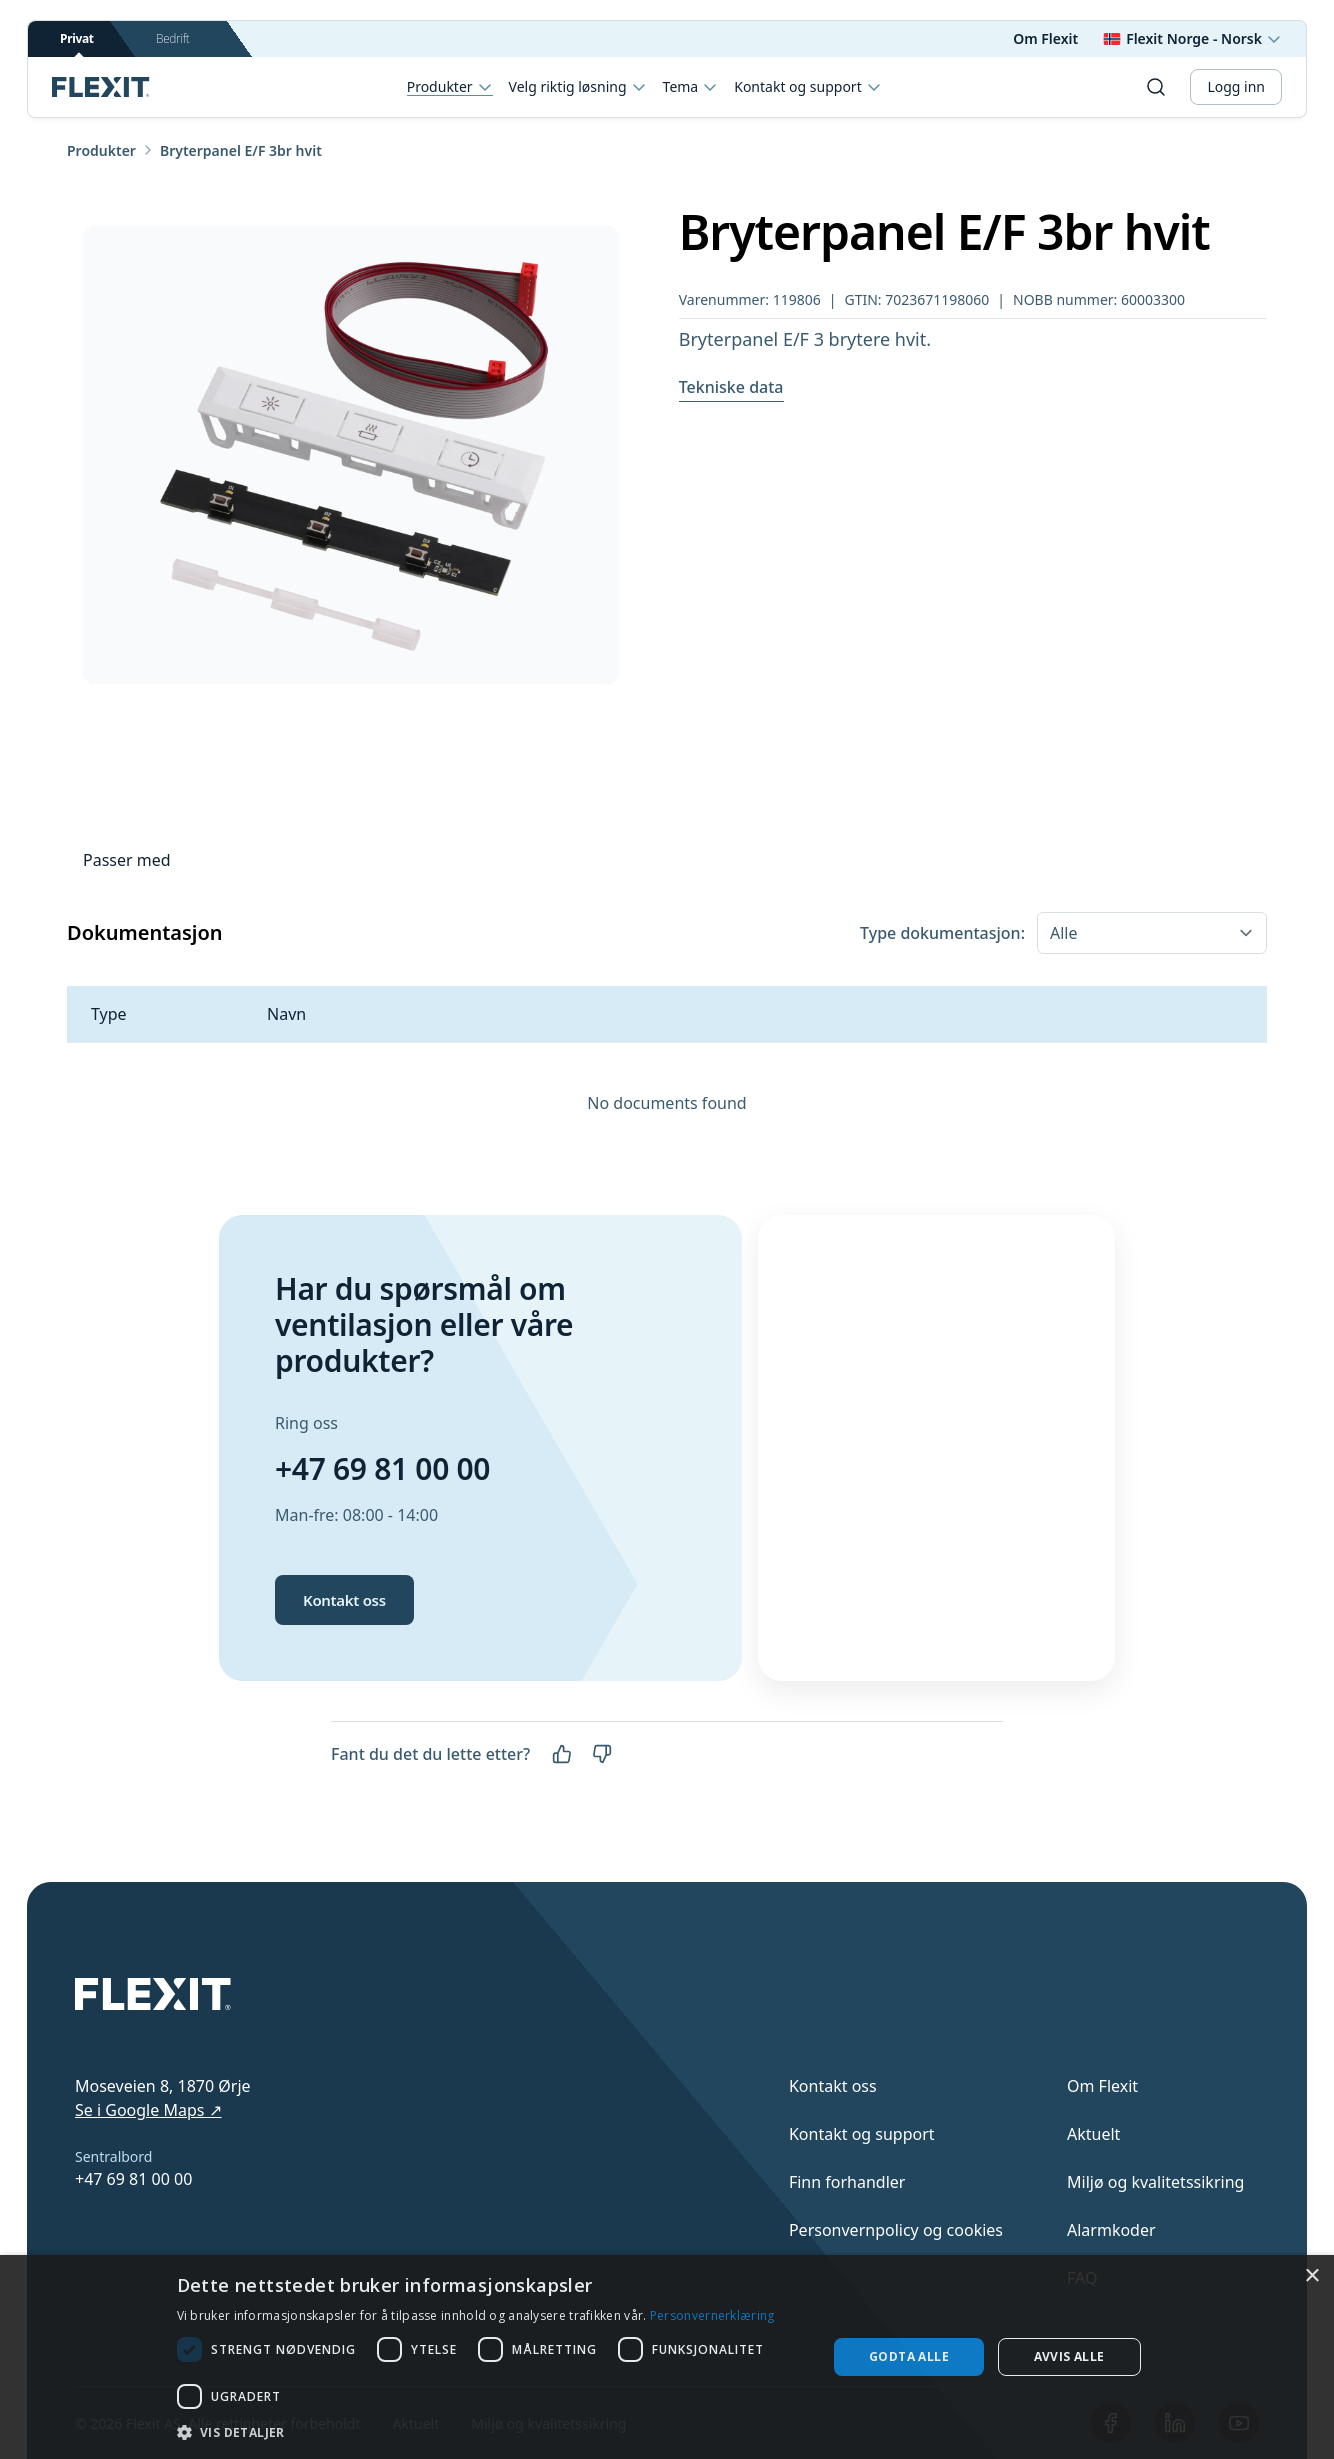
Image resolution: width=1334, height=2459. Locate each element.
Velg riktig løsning (578, 87)
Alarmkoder (1111, 2230)
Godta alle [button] (909, 2356)
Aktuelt (1093, 2134)
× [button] (1311, 2276)
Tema (691, 87)
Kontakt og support (807, 87)
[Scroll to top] (101, 87)
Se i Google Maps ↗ (148, 2110)
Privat (77, 43)
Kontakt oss (344, 1600)
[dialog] (667, 2357)
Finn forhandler (847, 2182)
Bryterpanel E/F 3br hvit (241, 150)
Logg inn (1236, 86)
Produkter (450, 87)
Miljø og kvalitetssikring (1155, 2182)
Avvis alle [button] (1069, 2356)
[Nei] (602, 1754)
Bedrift (172, 38)
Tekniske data (731, 387)
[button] (492, 2432)
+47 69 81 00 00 (382, 1468)
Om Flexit (1045, 38)
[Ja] (562, 1754)
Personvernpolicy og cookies (896, 2230)
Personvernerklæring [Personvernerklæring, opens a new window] (712, 2315)
